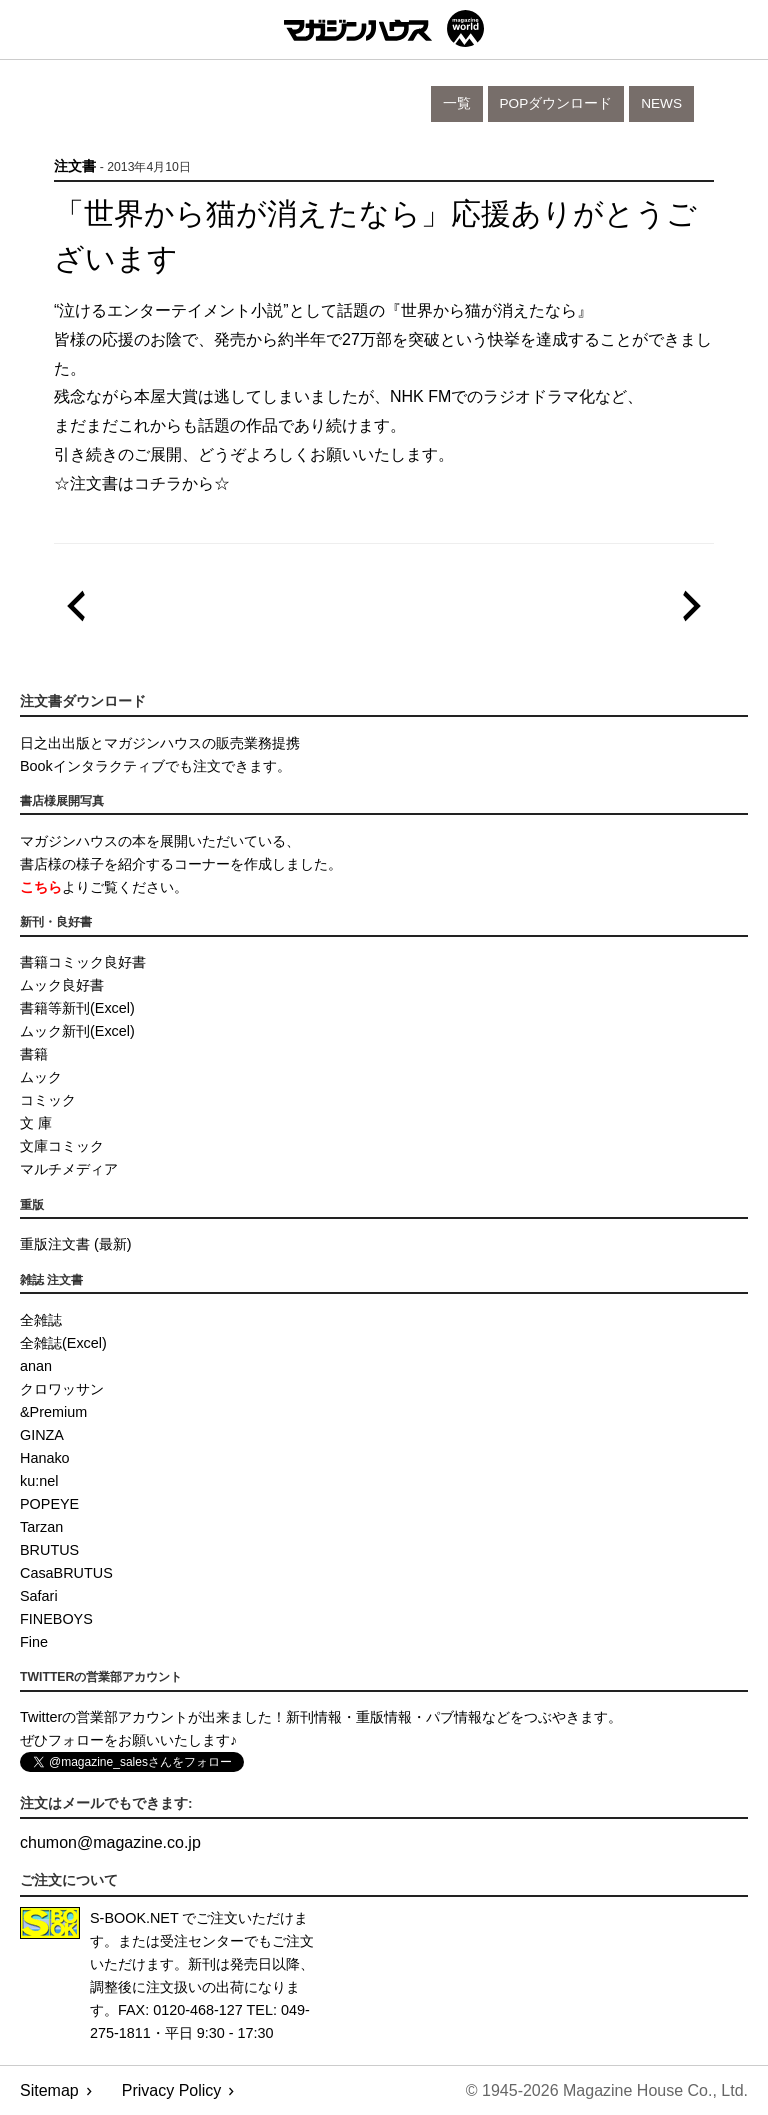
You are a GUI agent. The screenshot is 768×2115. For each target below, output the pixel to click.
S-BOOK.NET (134, 1918)
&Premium (53, 1412)
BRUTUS (49, 1550)
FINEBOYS (56, 1619)
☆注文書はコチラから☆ (142, 483)
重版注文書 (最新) (76, 1244)
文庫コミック (62, 1146)
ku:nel (39, 1481)
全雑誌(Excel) (63, 1343)
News (661, 103)
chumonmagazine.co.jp (110, 1842)
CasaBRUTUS (66, 1573)
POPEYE (49, 1504)
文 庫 (36, 1123)
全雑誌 (41, 1320)
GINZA (42, 1435)
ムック (41, 1077)
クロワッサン (62, 1389)
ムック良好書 (62, 985)
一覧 (457, 103)
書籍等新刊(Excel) (77, 1008)
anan (36, 1366)
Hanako (45, 1458)
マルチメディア (69, 1169)
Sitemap (49, 2090)
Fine (34, 1642)
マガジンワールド (384, 28)
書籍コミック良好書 (83, 962)
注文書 (75, 166)
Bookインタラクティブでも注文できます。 (155, 766)
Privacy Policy (172, 2090)
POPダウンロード (556, 103)
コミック (48, 1100)
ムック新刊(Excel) (77, 1031)
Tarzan (41, 1527)
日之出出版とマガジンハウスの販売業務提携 (160, 743)
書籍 (34, 1054)
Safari (39, 1596)
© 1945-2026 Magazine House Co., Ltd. (607, 2090)
